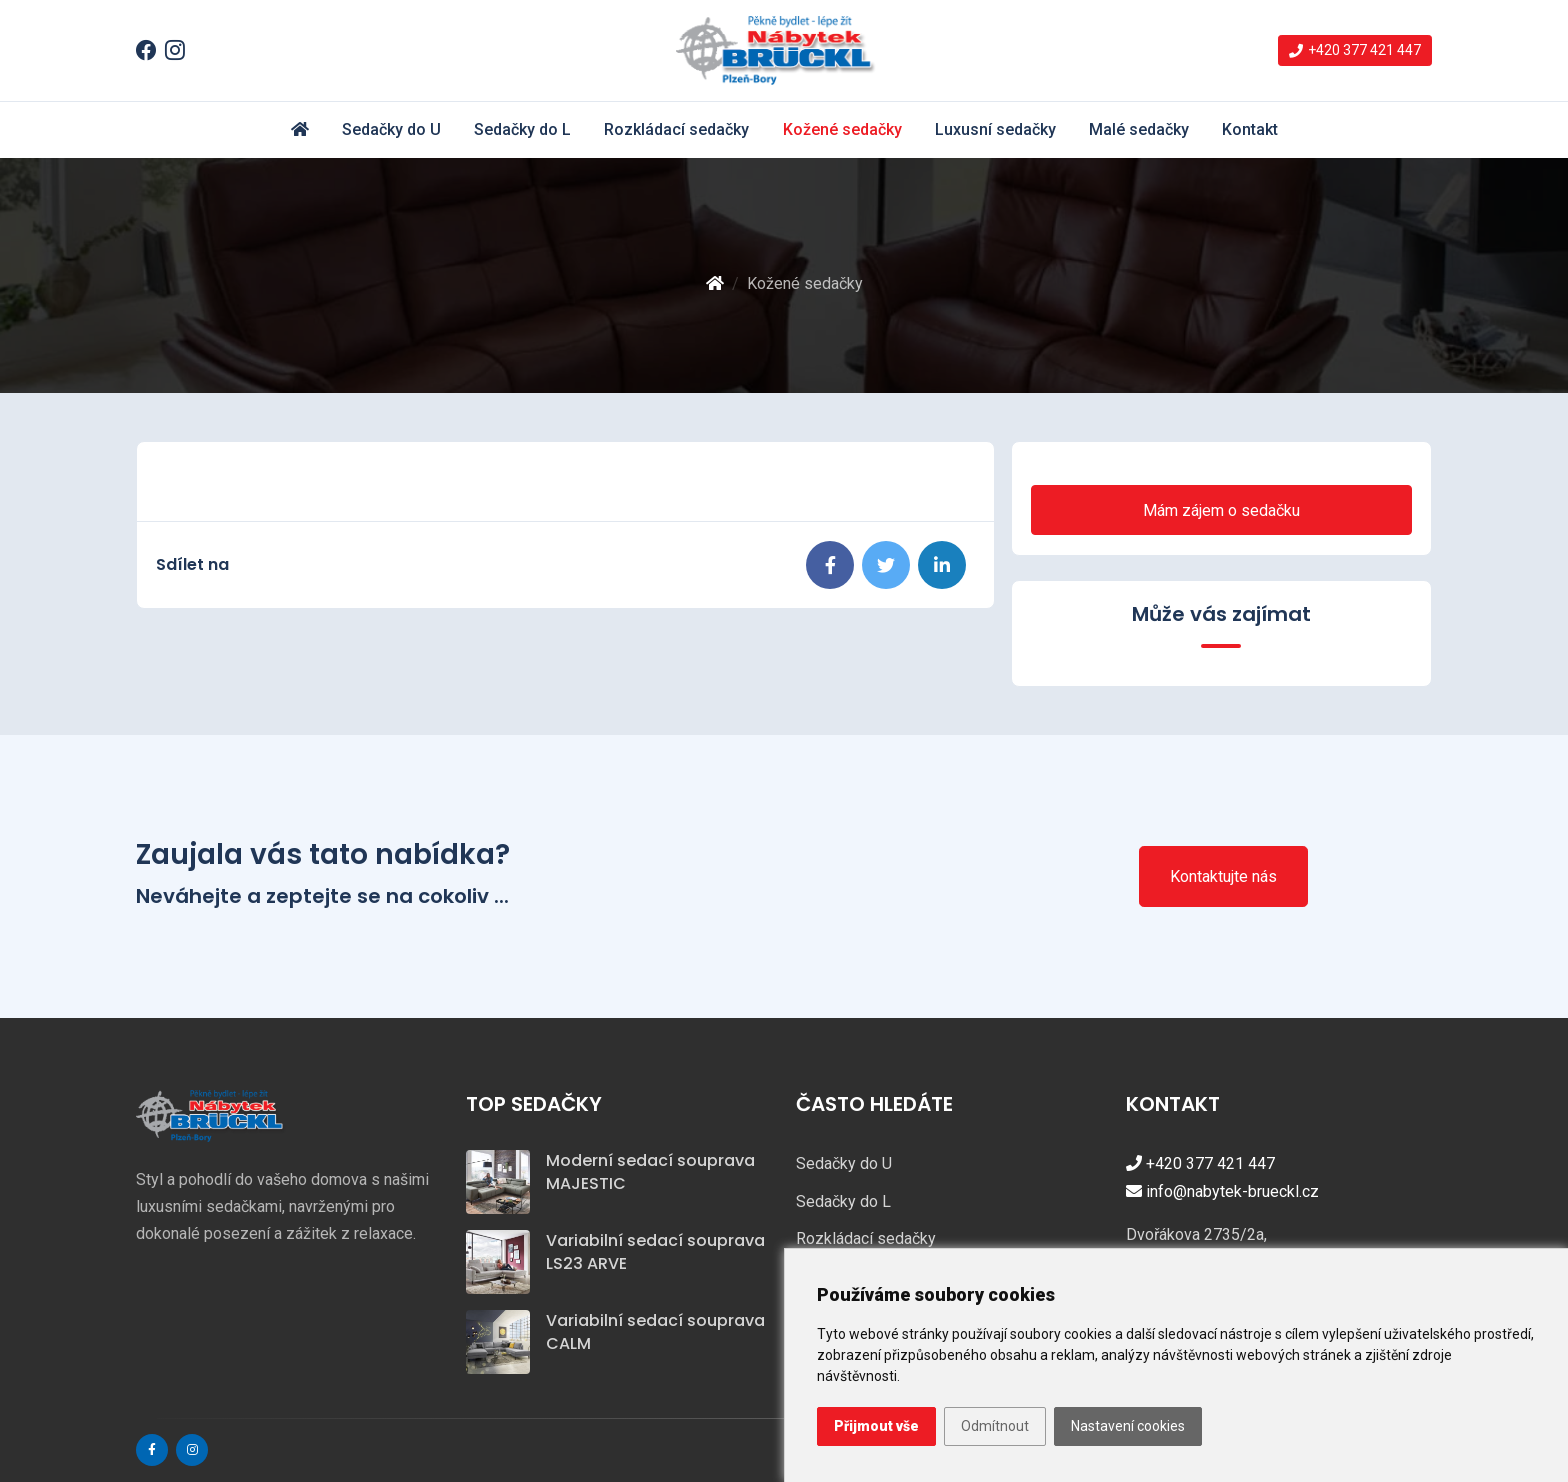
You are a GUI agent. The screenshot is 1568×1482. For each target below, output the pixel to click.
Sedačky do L (522, 129)
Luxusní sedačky (995, 129)
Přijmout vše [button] (876, 1426)
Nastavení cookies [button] (1128, 1426)
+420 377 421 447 (1200, 1163)
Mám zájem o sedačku (1221, 510)
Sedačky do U (391, 129)
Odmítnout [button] (995, 1426)
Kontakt (1250, 129)
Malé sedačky (1139, 129)
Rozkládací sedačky (676, 129)
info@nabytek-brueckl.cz (1222, 1191)
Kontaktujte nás (1223, 876)
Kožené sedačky (842, 129)
